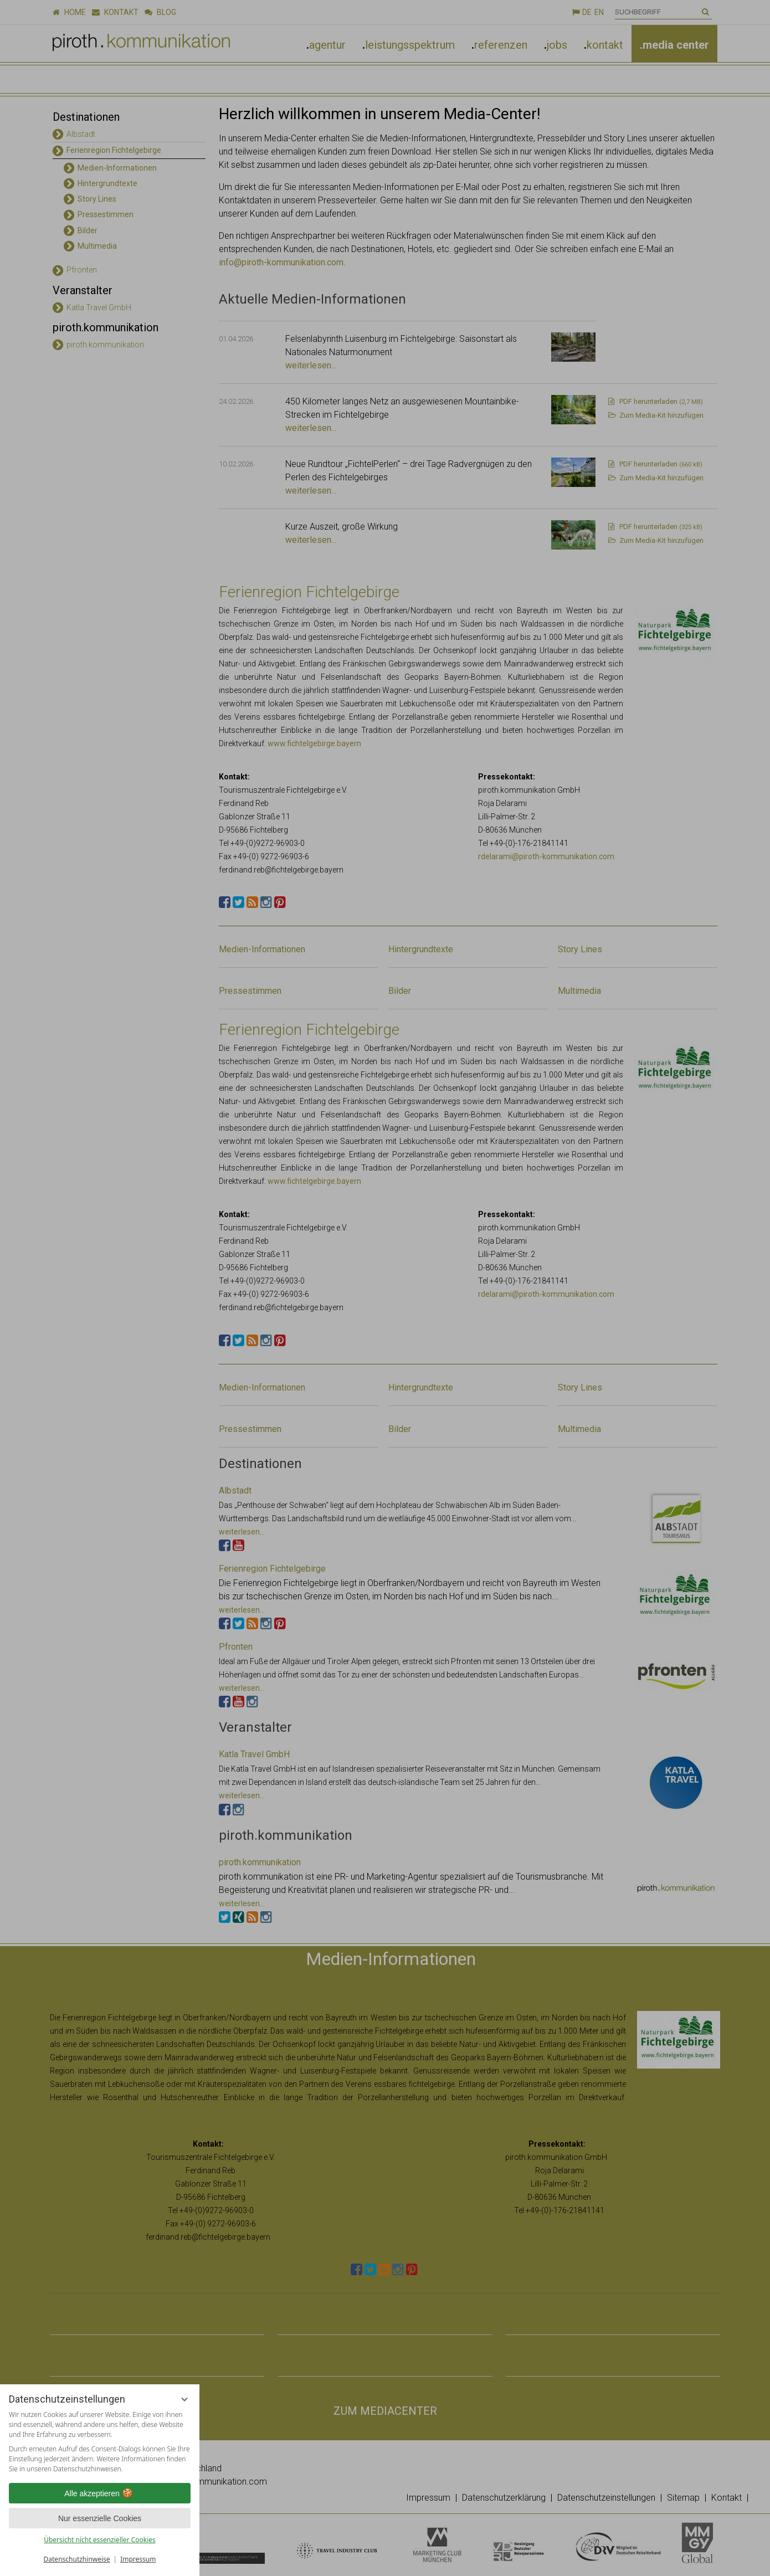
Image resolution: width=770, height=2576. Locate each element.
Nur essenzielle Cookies (99, 2518)
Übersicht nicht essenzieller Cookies (100, 2539)
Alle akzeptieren (99, 2493)
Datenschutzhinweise (77, 2559)
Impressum (138, 2559)
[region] (100, 2442)
